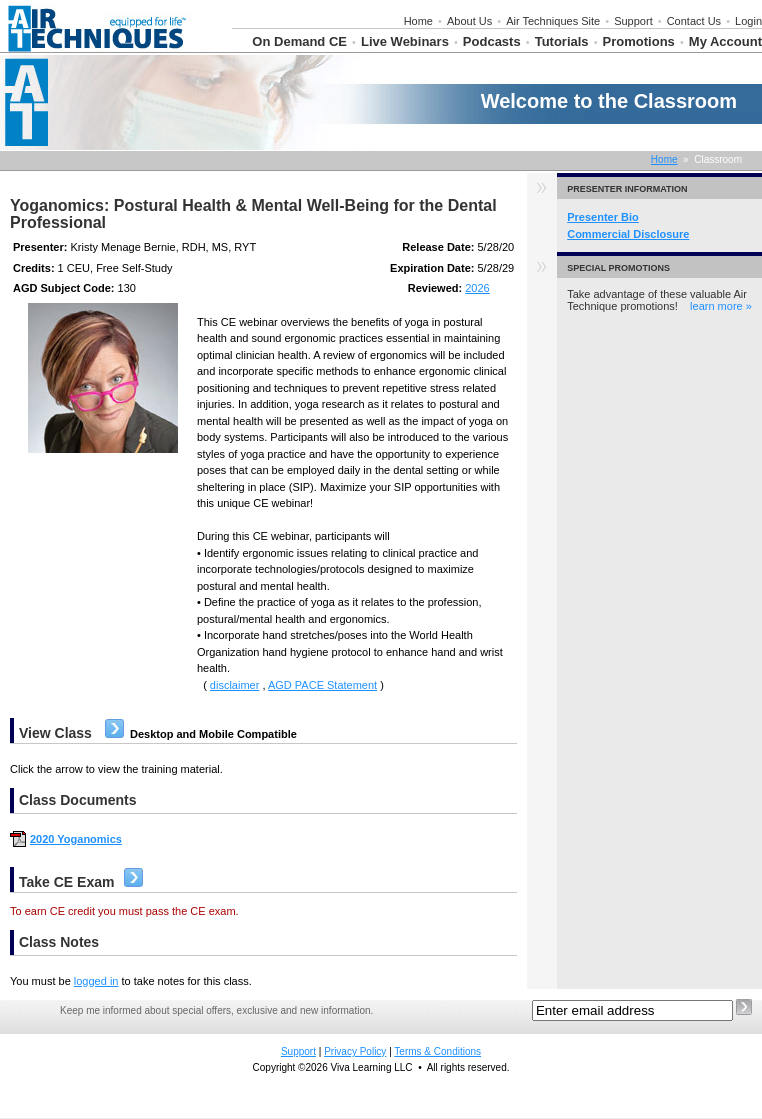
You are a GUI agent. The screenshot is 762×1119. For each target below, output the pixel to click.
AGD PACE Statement (322, 685)
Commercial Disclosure (628, 234)
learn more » (721, 306)
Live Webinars (405, 41)
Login (748, 21)
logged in (96, 981)
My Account (725, 41)
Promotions (639, 41)
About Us (469, 21)
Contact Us (694, 21)
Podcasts (492, 41)
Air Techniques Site (553, 21)
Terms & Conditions (437, 1051)
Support (633, 21)
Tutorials (562, 41)
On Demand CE (299, 41)
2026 (477, 288)
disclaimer (235, 685)
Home (418, 21)
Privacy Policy (355, 1051)
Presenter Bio (603, 217)
